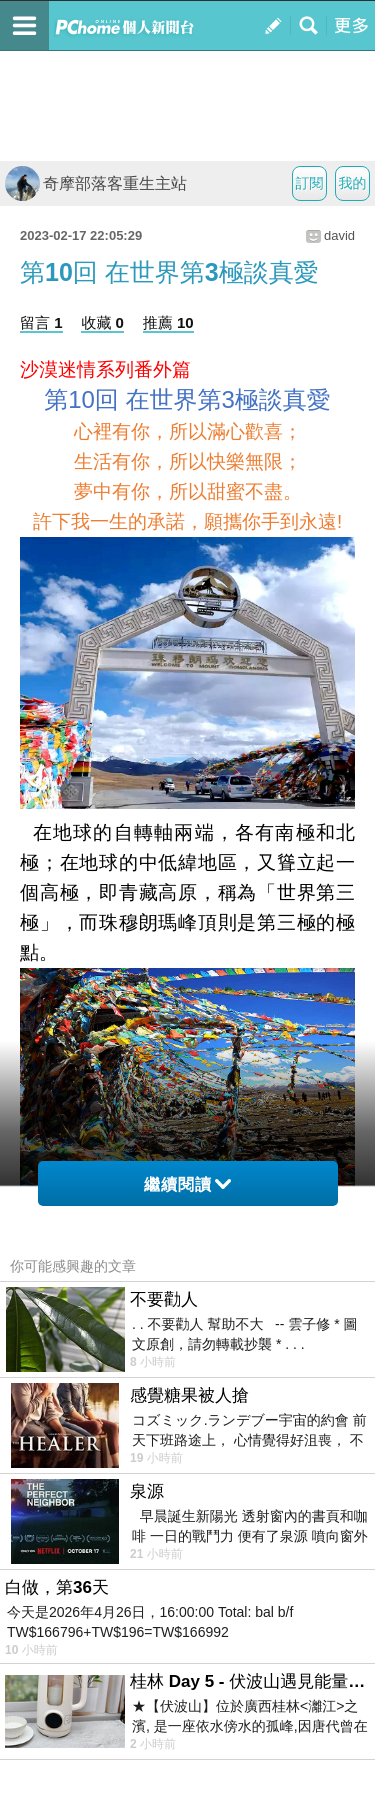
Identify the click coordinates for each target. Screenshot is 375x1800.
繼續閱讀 (187, 1184)
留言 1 (41, 322)
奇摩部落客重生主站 (96, 183)
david (339, 235)
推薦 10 (168, 322)
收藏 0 (102, 322)
